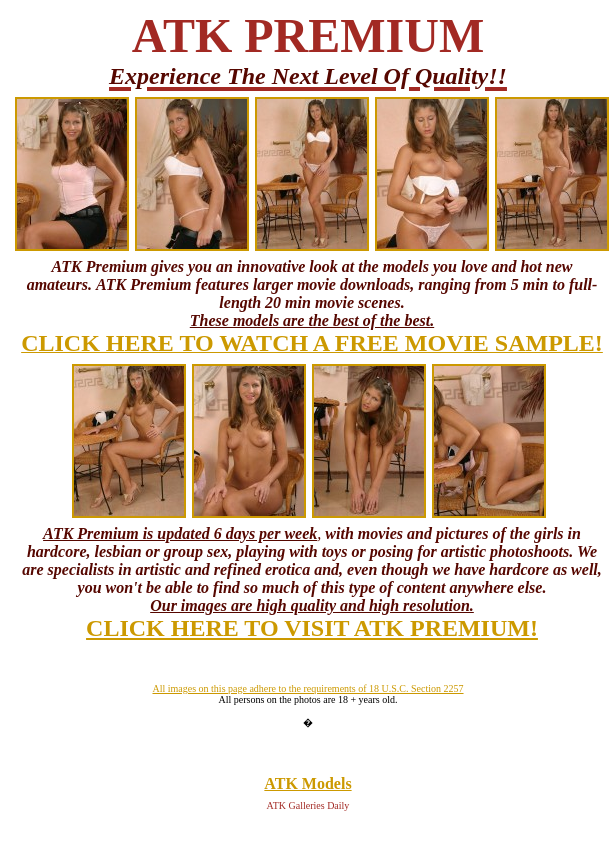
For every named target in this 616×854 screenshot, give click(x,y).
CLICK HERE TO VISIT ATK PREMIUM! (312, 628)
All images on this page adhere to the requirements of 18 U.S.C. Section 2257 (307, 688)
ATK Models (307, 783)
